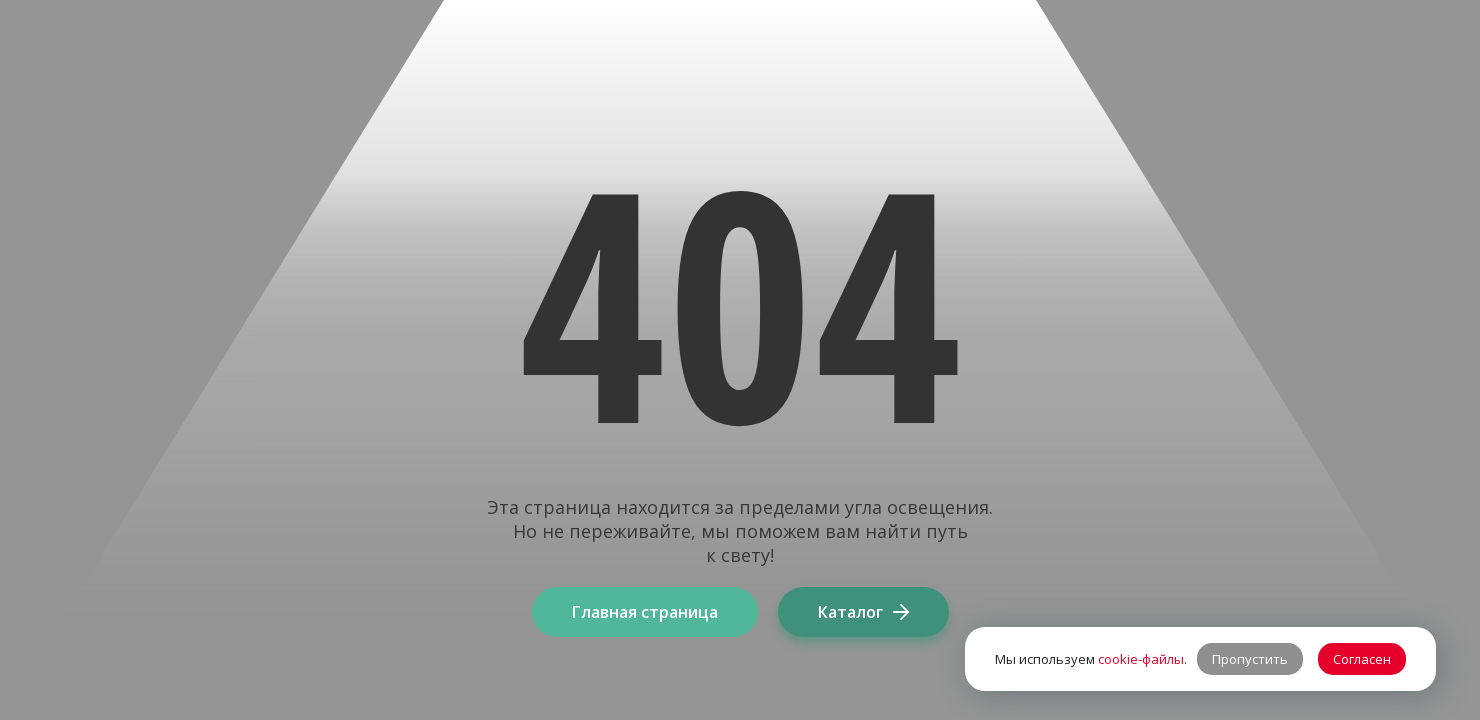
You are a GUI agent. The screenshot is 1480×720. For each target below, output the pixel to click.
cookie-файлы (1141, 659)
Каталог (863, 612)
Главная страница (645, 612)
